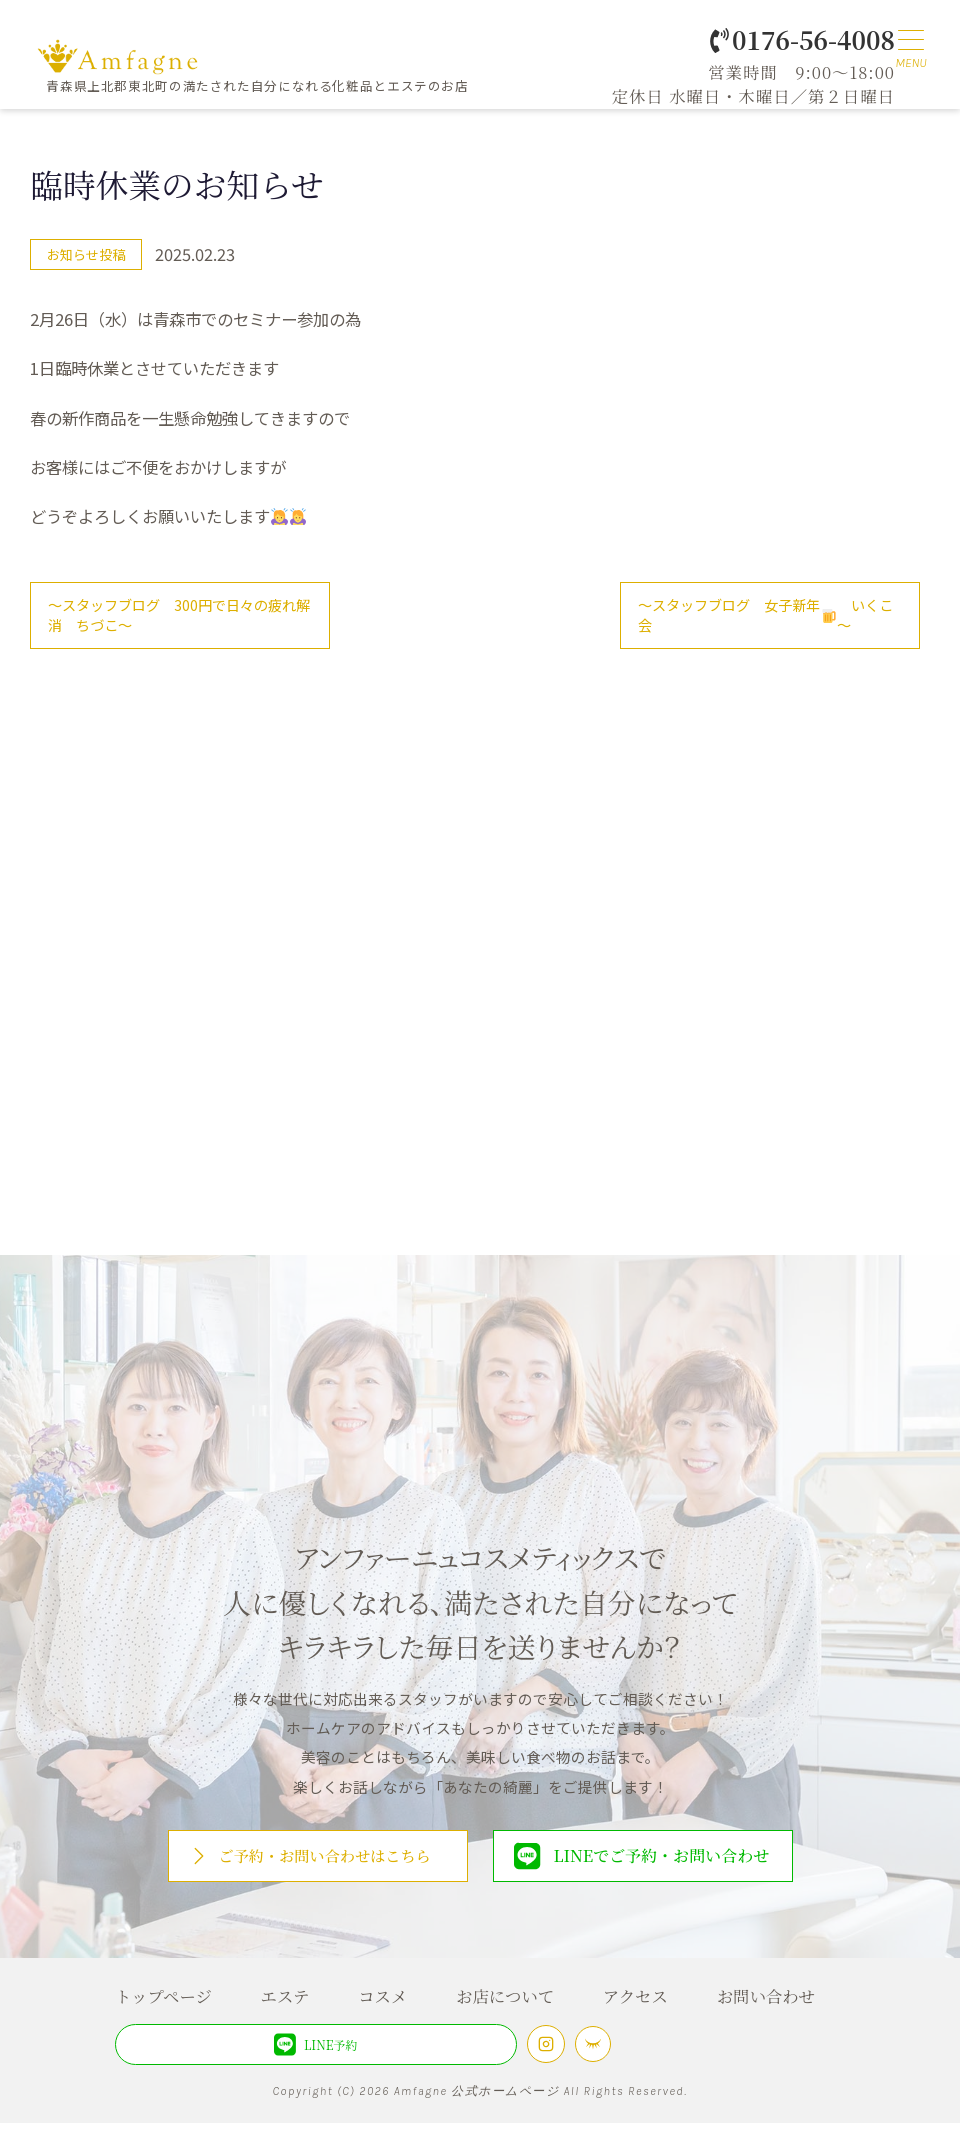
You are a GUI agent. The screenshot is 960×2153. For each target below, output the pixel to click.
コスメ (382, 2025)
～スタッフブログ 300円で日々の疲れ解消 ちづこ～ (176, 620)
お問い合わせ (766, 2025)
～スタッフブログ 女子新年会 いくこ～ (763, 620)
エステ (285, 2025)
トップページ (163, 2025)
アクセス (635, 2025)
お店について (505, 2025)
